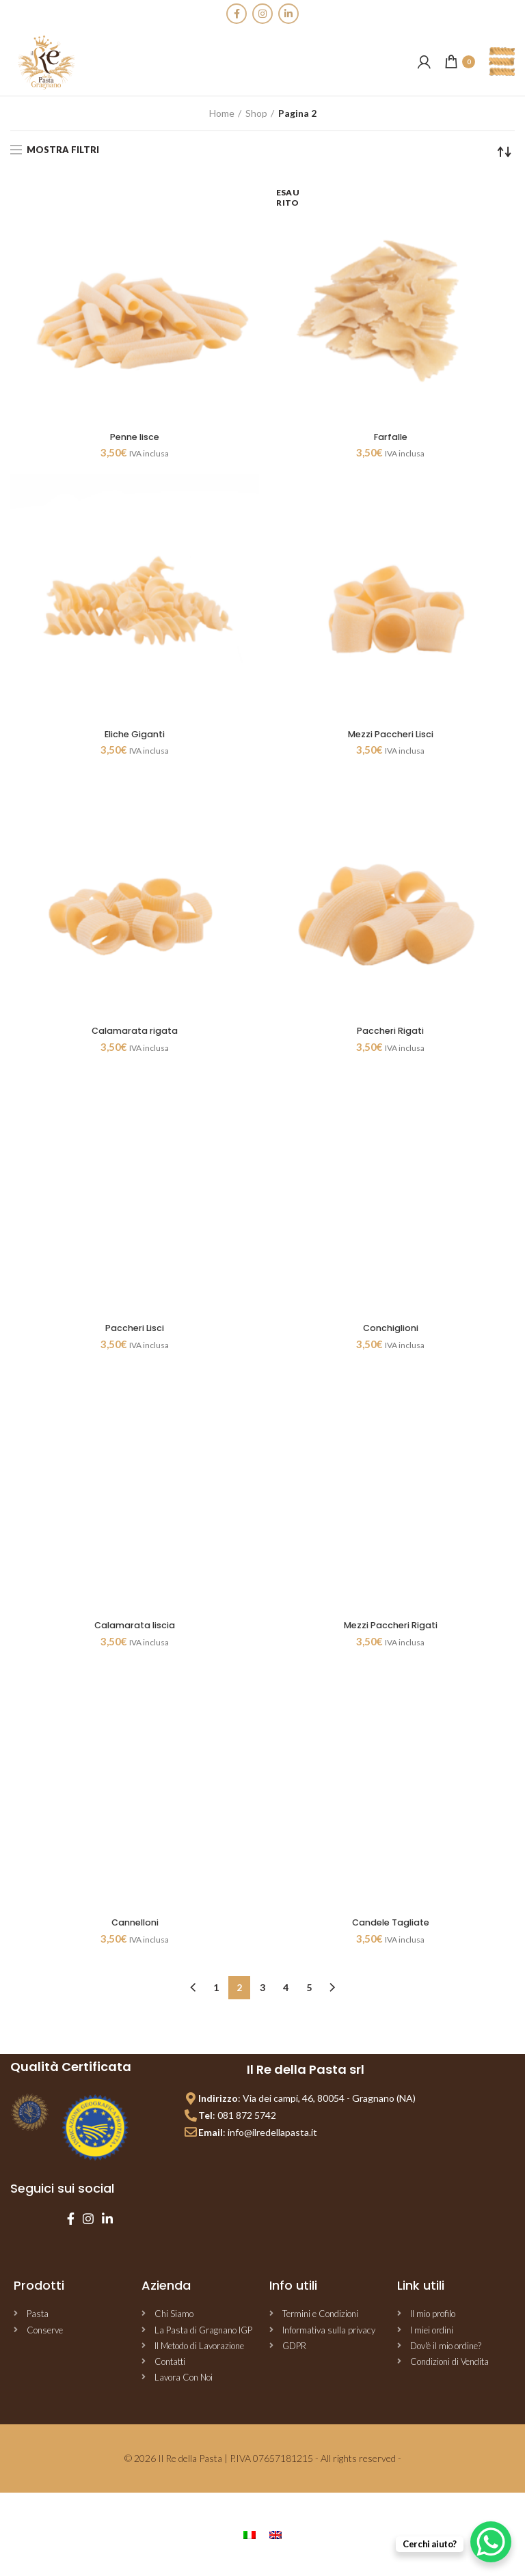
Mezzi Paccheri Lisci (390, 736)
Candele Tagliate (390, 1929)
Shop (256, 113)
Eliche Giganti (134, 736)
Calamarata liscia (135, 1631)
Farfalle (390, 438)
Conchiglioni (390, 1333)
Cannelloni (134, 1929)
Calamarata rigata (135, 1034)
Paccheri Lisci (134, 1333)
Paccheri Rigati (390, 1034)
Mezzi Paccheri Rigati (390, 1631)
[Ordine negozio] (504, 151)
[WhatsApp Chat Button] (490, 2541)
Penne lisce (135, 438)
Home (221, 113)
